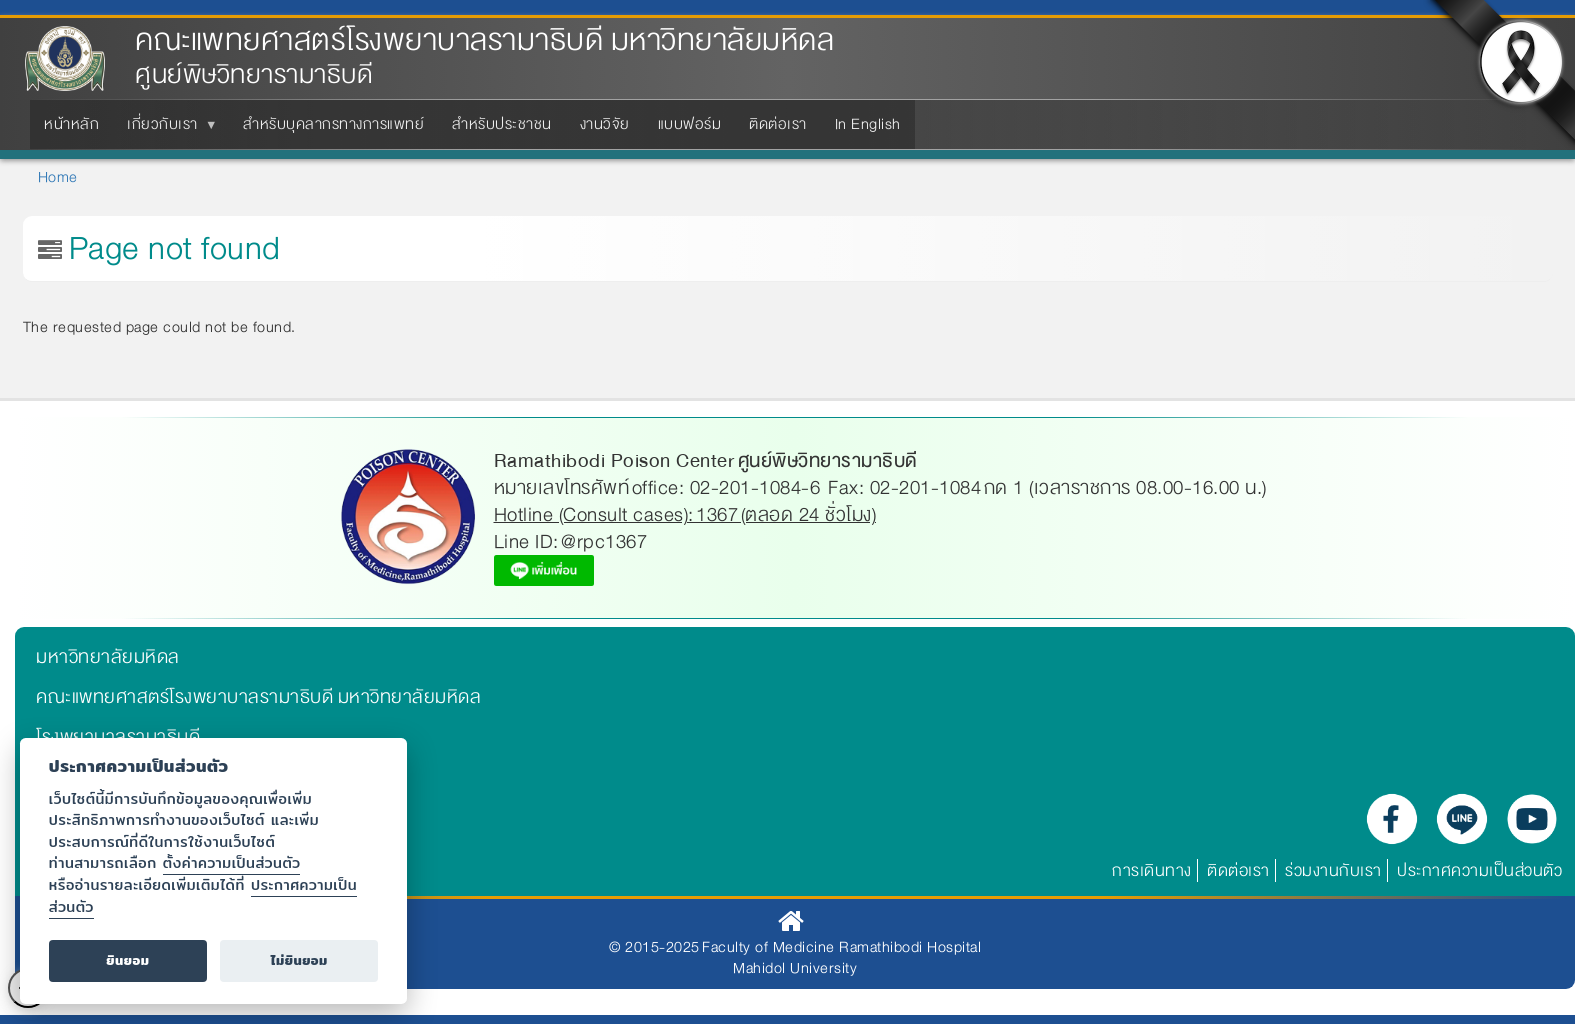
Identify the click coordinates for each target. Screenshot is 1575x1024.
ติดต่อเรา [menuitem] (778, 124)
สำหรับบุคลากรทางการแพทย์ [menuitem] (333, 124)
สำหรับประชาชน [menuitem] (502, 124)
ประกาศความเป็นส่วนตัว (1479, 870)
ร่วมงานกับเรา (1333, 870)
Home (58, 177)
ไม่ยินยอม (299, 960)
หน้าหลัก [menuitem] (71, 124)
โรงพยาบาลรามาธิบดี (118, 737)
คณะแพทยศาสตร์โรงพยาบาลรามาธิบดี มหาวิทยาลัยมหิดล (484, 40)
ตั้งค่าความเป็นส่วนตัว (232, 862)
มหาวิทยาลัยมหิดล (108, 657)
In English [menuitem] (868, 124)
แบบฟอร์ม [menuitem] (690, 124)
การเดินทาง (1152, 870)
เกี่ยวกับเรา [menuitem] (166, 130)
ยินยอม (127, 960)
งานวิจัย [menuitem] (605, 124)
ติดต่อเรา (1238, 870)
